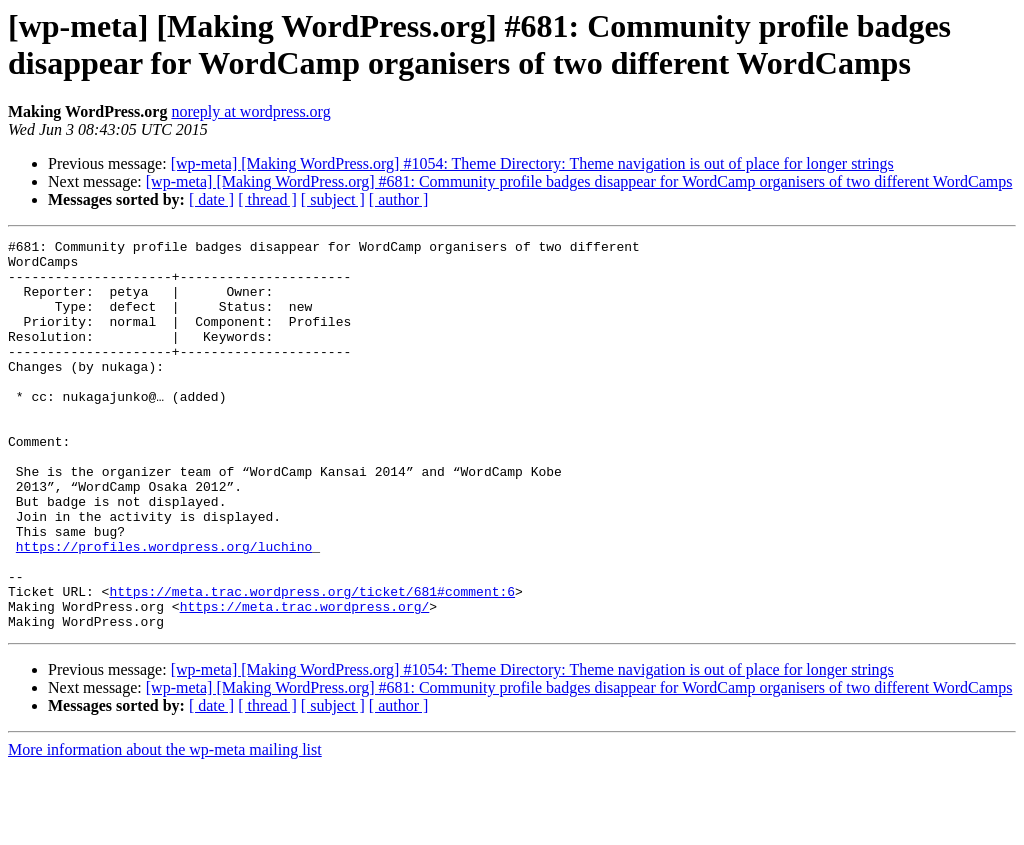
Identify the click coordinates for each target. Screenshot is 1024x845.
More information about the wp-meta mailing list (165, 827)
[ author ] (399, 199)
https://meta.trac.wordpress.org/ (305, 681)
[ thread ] (267, 199)
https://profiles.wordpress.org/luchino (164, 609)
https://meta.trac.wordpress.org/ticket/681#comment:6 (312, 663)
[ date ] (211, 199)
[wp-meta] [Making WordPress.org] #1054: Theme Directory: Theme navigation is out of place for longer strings (532, 163)
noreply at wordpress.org (250, 111)
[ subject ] (333, 199)
